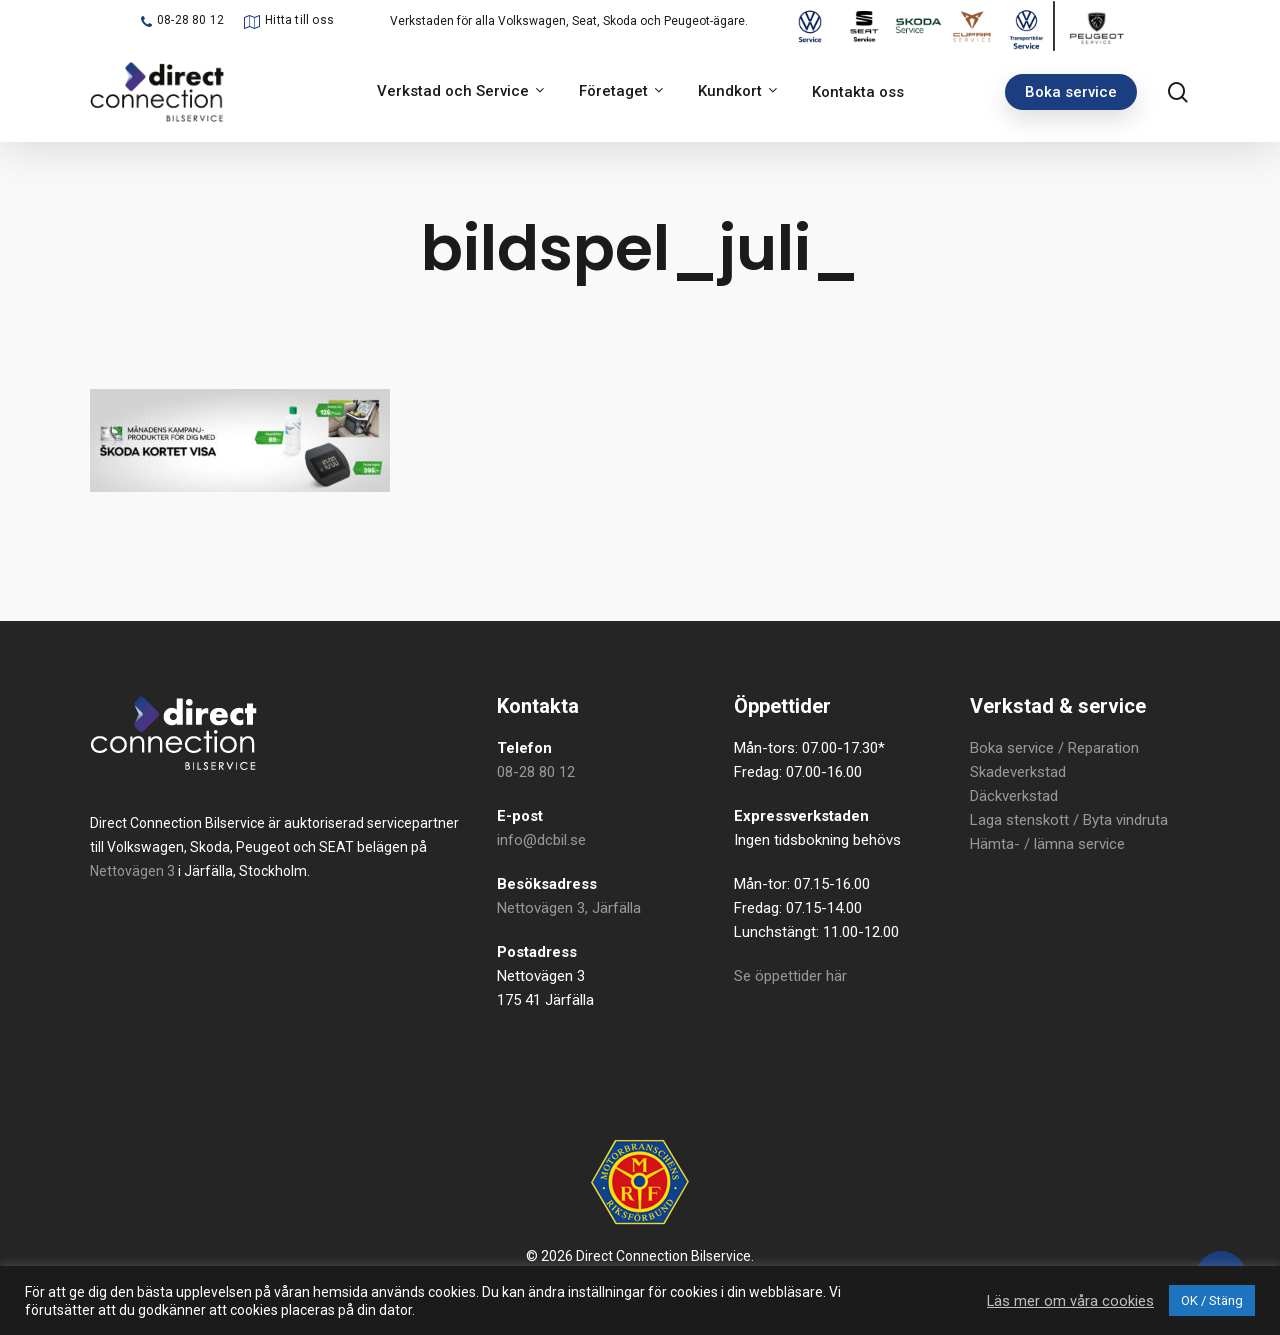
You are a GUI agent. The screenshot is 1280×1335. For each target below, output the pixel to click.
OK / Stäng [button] (1212, 1300)
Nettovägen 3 (132, 871)
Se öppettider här (790, 976)
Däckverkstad (1014, 796)
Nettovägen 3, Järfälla (569, 908)
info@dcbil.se (541, 840)
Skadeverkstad (1018, 772)
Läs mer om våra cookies (1070, 1301)
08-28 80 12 (190, 20)
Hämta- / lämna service (1047, 844)
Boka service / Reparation (1054, 748)
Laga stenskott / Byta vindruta (1069, 820)
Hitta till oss (299, 20)
